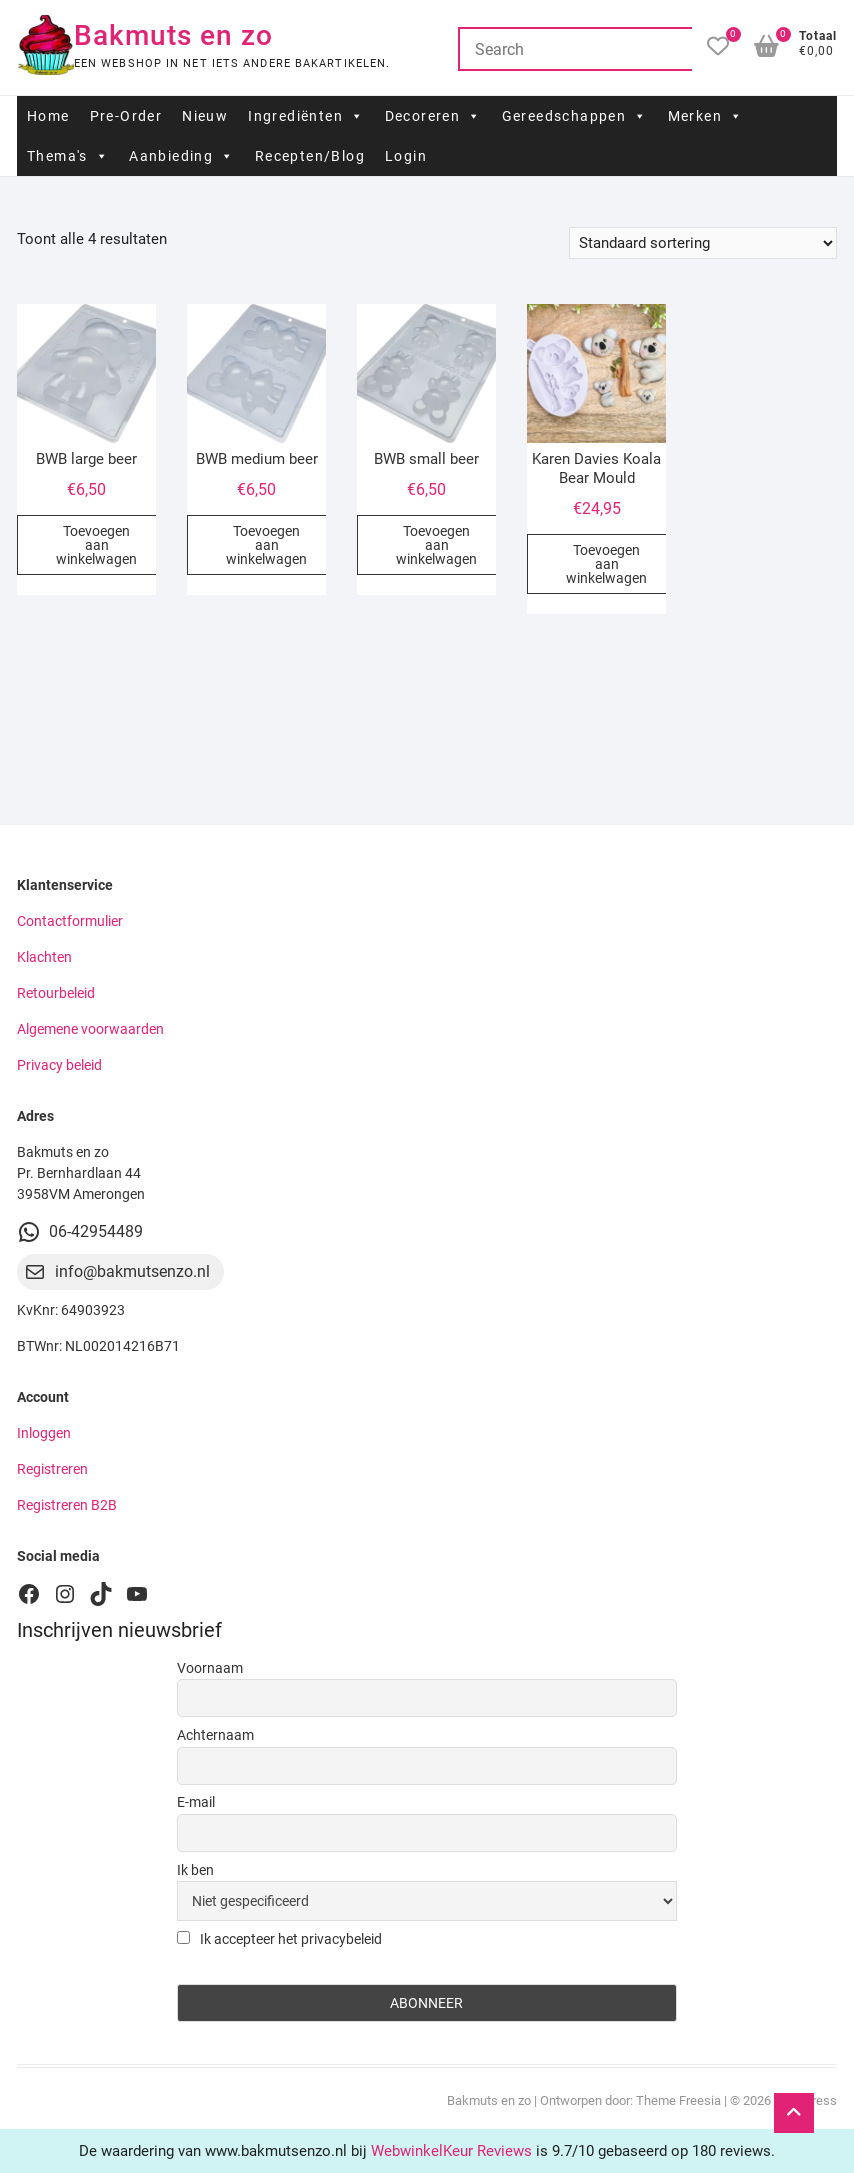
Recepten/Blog (310, 156)
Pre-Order (126, 116)
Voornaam (210, 1668)
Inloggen (44, 1433)
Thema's (68, 156)
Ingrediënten (306, 116)
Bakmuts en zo (173, 35)
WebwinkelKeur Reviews (451, 2151)
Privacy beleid (59, 1065)
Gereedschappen (575, 116)
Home (48, 116)
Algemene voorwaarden (90, 1029)
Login (406, 156)
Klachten (44, 957)
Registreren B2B (67, 1505)
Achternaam (215, 1735)
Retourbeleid (56, 993)
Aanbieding (181, 156)
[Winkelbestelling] (703, 243)
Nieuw (205, 116)
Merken (706, 116)
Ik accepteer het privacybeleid (279, 1939)
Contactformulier (70, 921)
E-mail (196, 1802)
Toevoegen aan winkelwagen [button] (96, 545)
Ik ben (195, 1870)
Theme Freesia (678, 2100)
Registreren (52, 1469)
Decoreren (433, 116)
